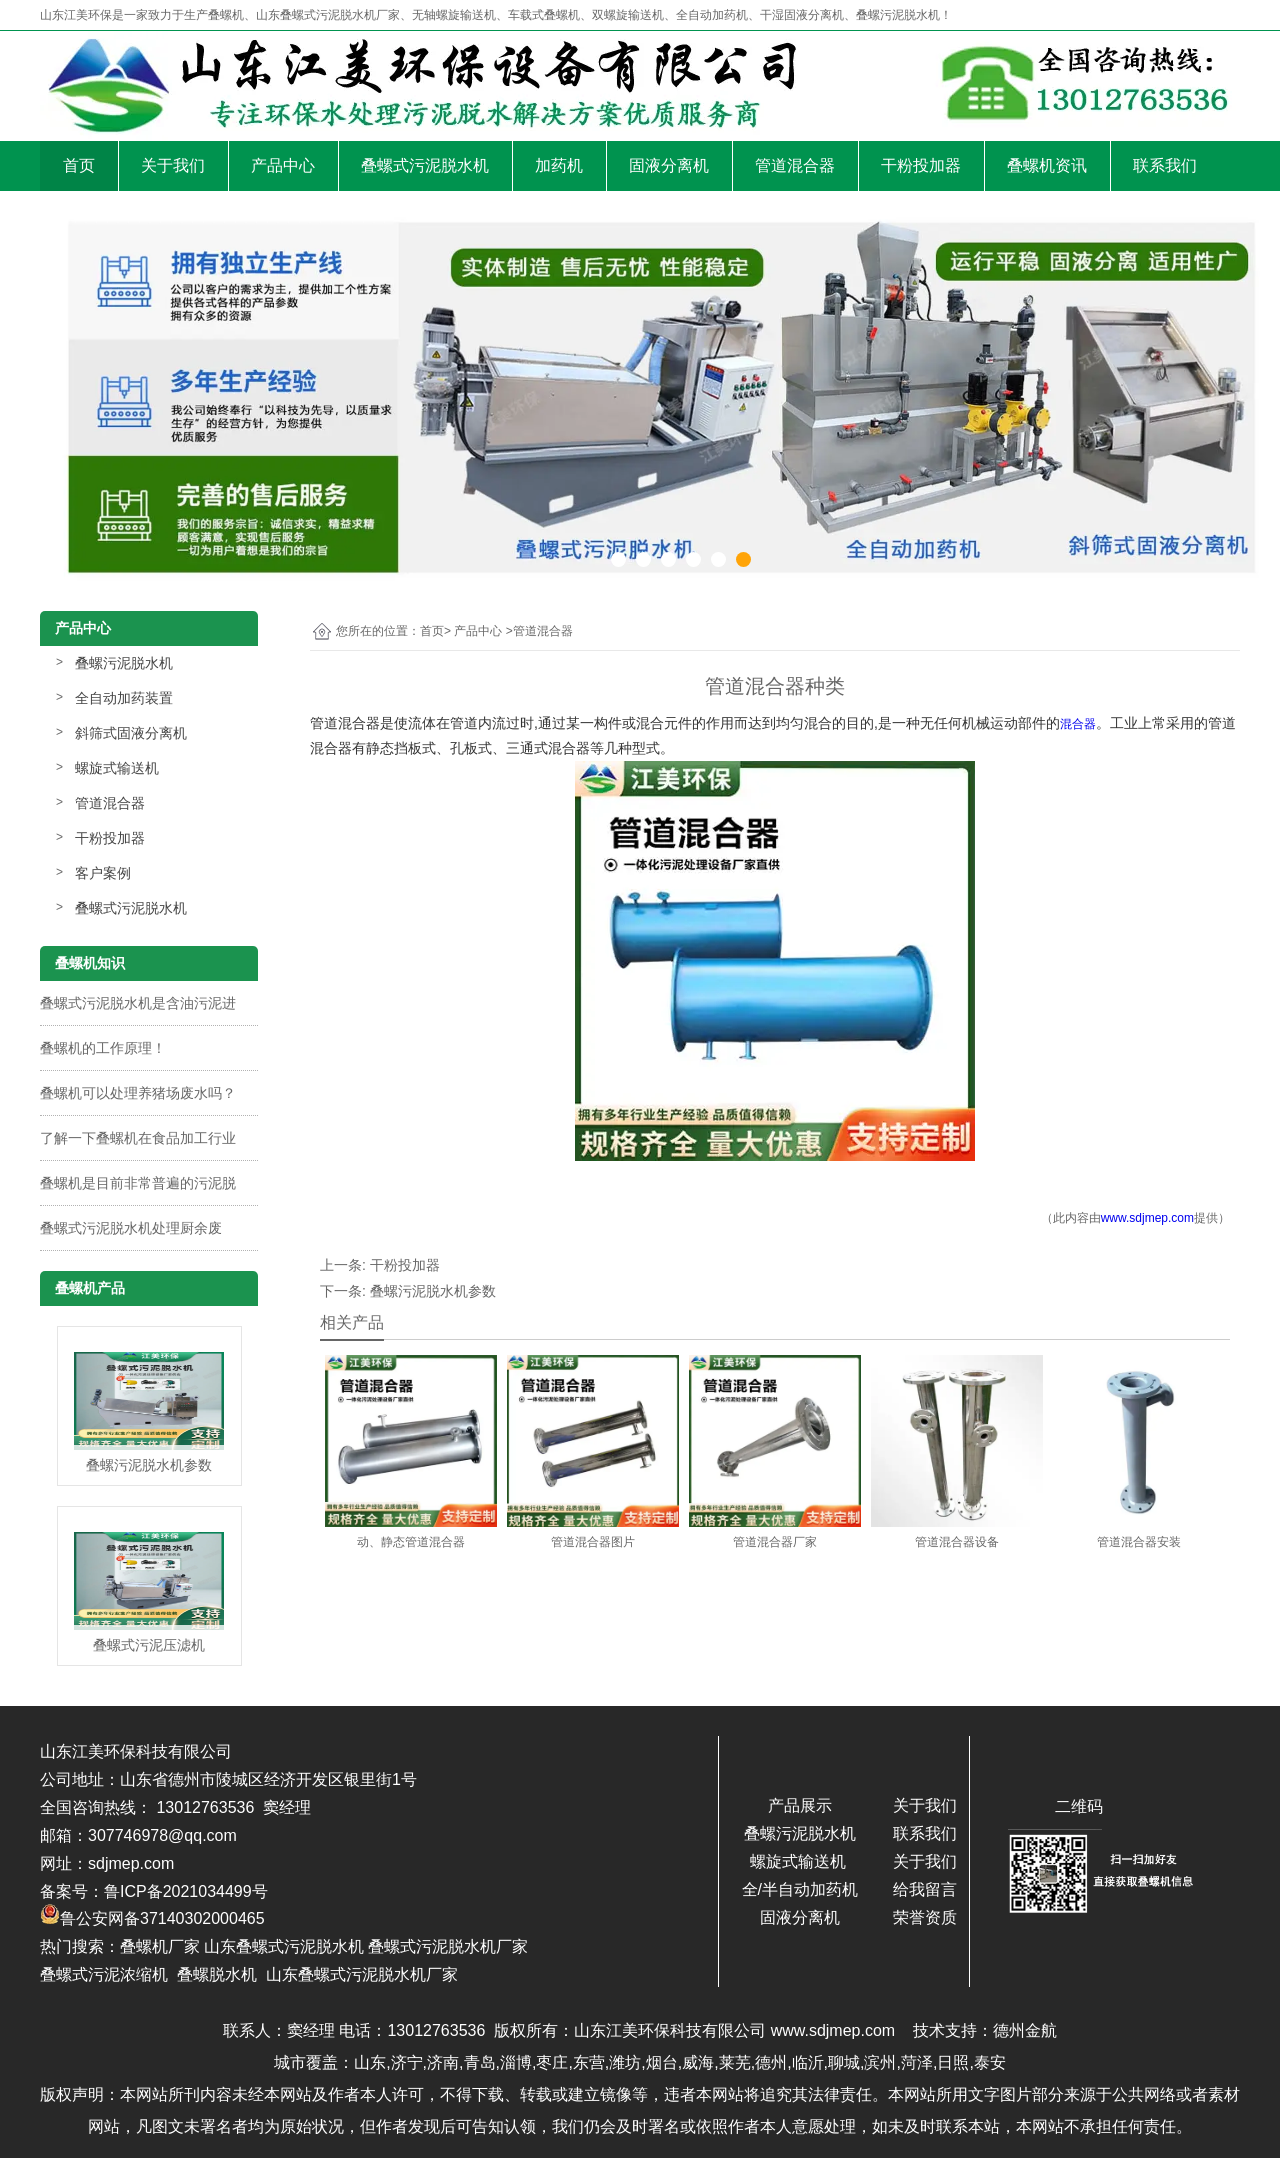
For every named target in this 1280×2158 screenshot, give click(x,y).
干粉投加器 (921, 165)
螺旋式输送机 (117, 768)
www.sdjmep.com (1147, 1218)
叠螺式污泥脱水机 (425, 165)
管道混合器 (795, 165)
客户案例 (103, 873)
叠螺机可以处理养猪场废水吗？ (138, 1093)
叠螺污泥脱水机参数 (433, 1291)
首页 (79, 165)
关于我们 (173, 165)
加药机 (559, 165)
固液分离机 (669, 165)
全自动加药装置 (124, 698)
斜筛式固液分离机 (131, 733)
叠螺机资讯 (1047, 165)
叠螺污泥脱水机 (124, 663)
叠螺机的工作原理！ (103, 1048)
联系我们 (1165, 165)
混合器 (1078, 724)
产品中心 (283, 165)
